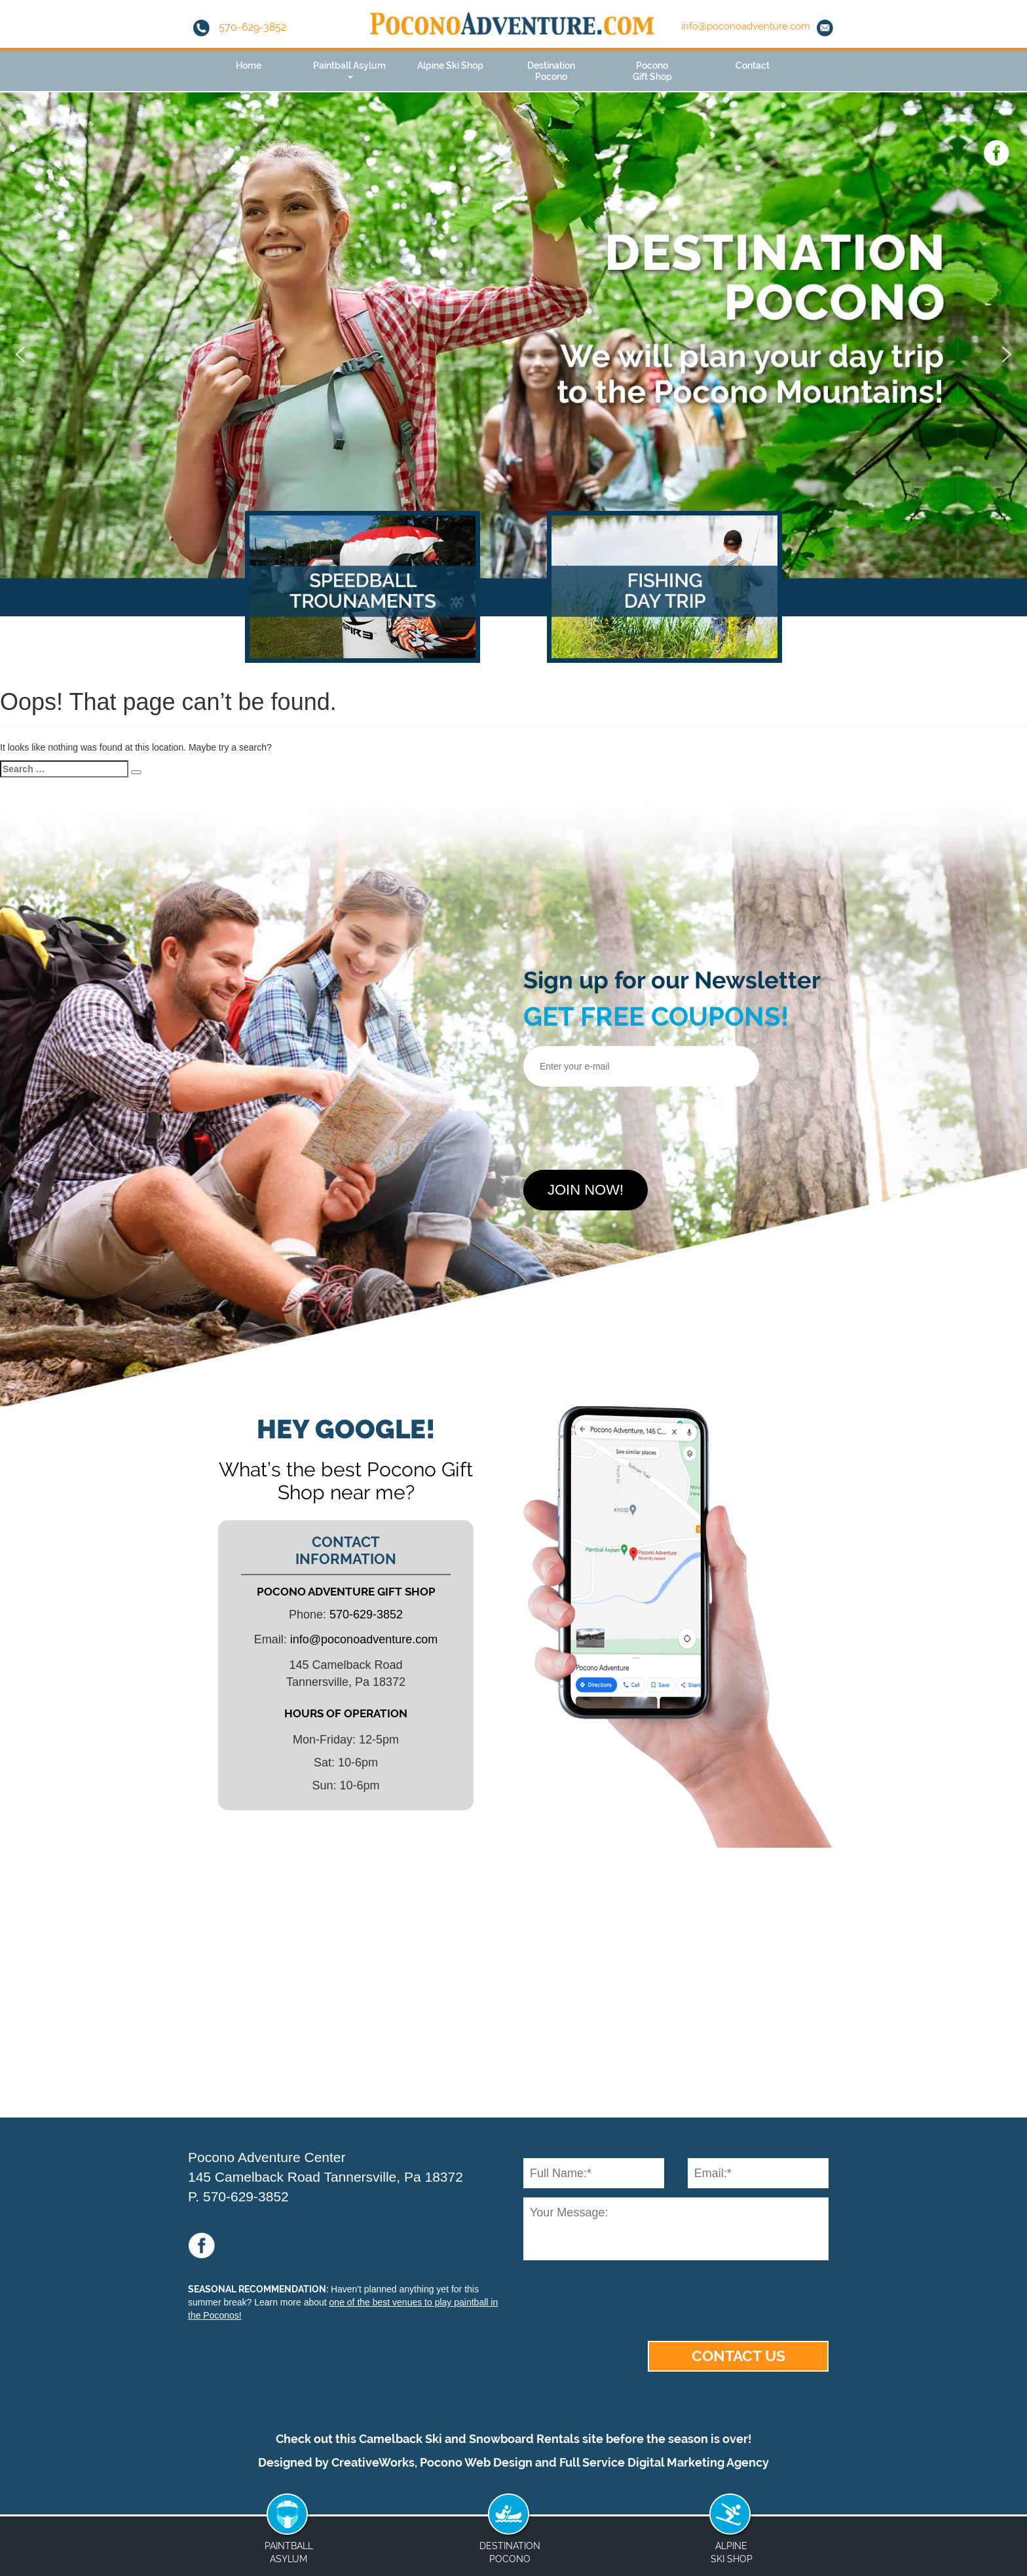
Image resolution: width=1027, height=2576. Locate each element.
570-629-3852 (239, 27)
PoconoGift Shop (652, 71)
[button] (20, 354)
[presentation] (622, 1123)
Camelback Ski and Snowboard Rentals (469, 2439)
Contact (753, 65)
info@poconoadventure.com (745, 26)
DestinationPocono (551, 71)
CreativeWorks (373, 2462)
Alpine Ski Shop (450, 65)
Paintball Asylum (349, 69)
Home (248, 65)
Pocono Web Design (476, 2462)
